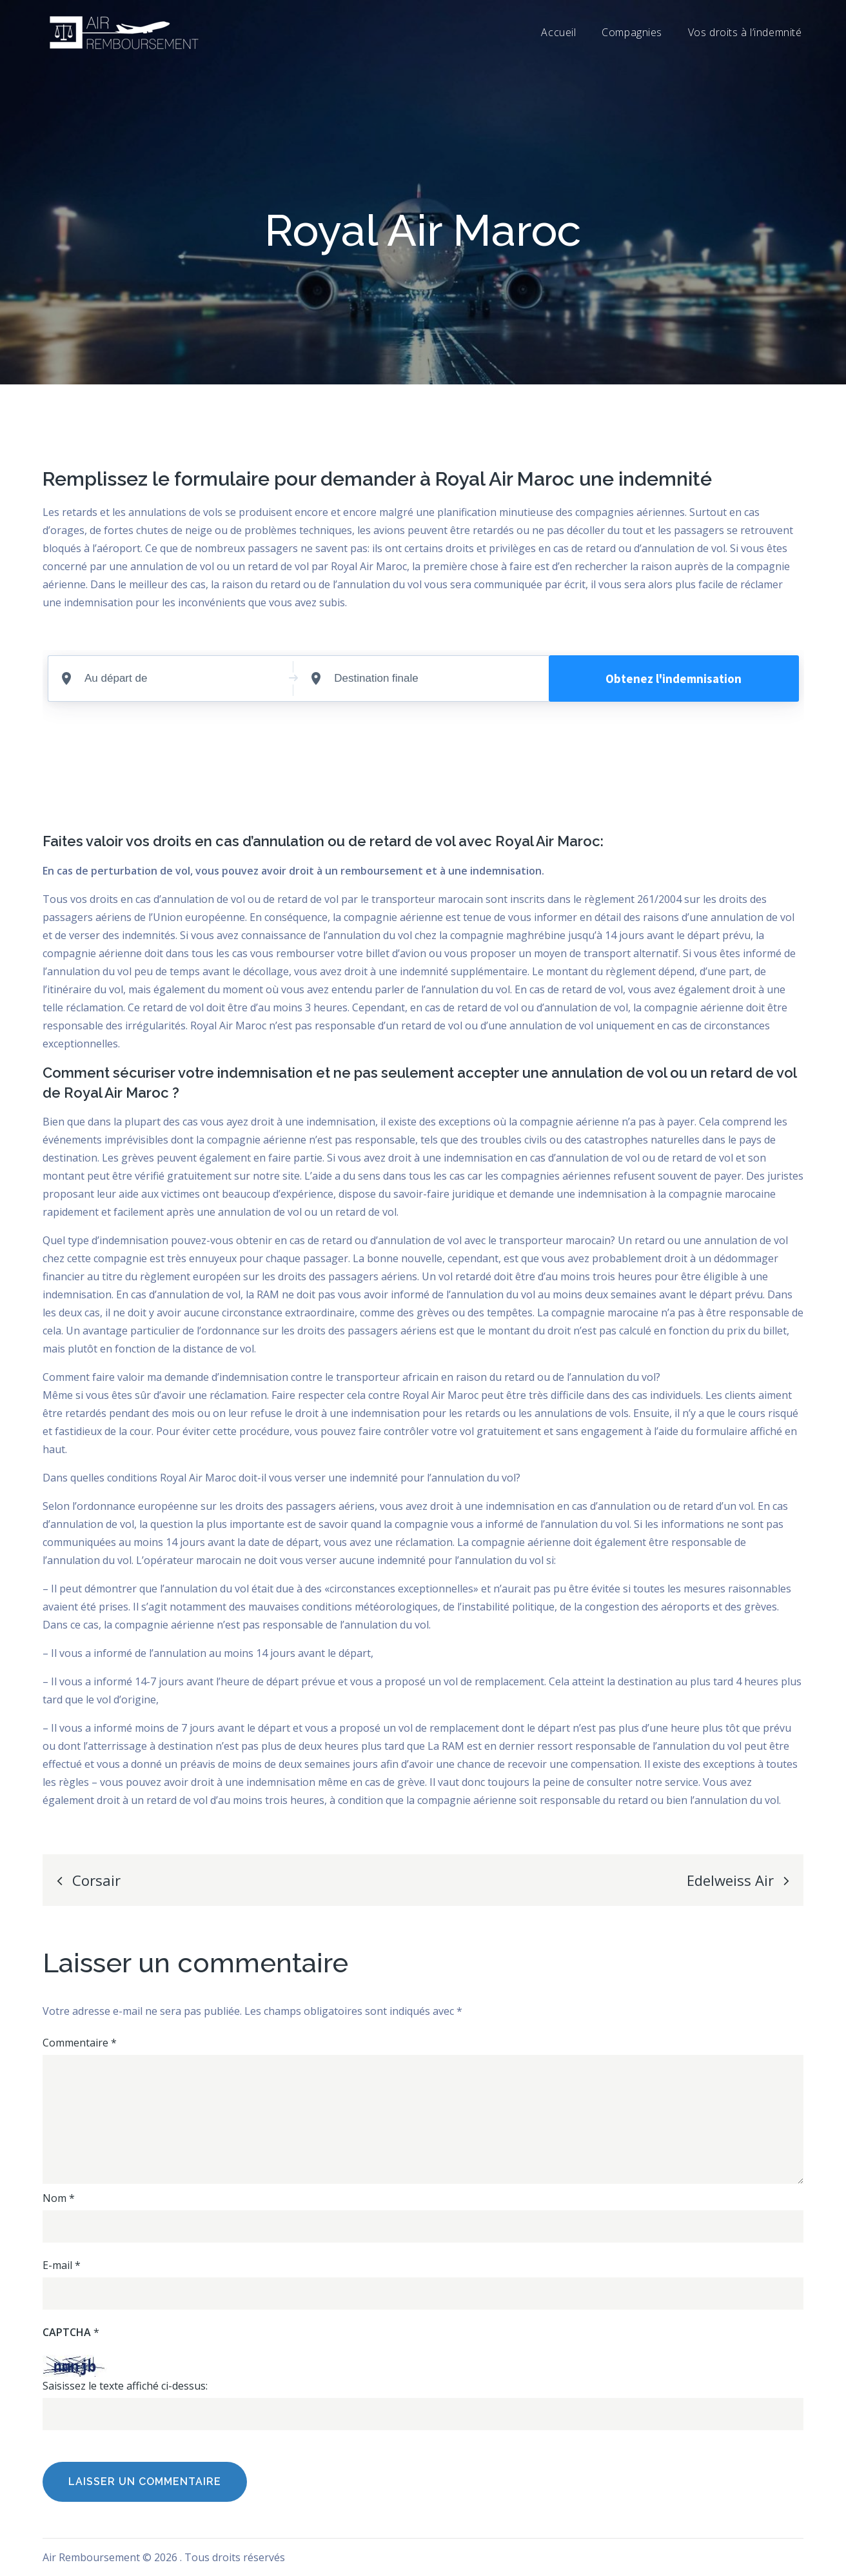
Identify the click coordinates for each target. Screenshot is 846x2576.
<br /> (423, 735)
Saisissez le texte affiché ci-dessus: (125, 2386)
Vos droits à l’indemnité (745, 32)
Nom (59, 2198)
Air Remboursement (91, 2557)
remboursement (381, 871)
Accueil (558, 32)
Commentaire (80, 2043)
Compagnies (632, 32)
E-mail (62, 2265)
